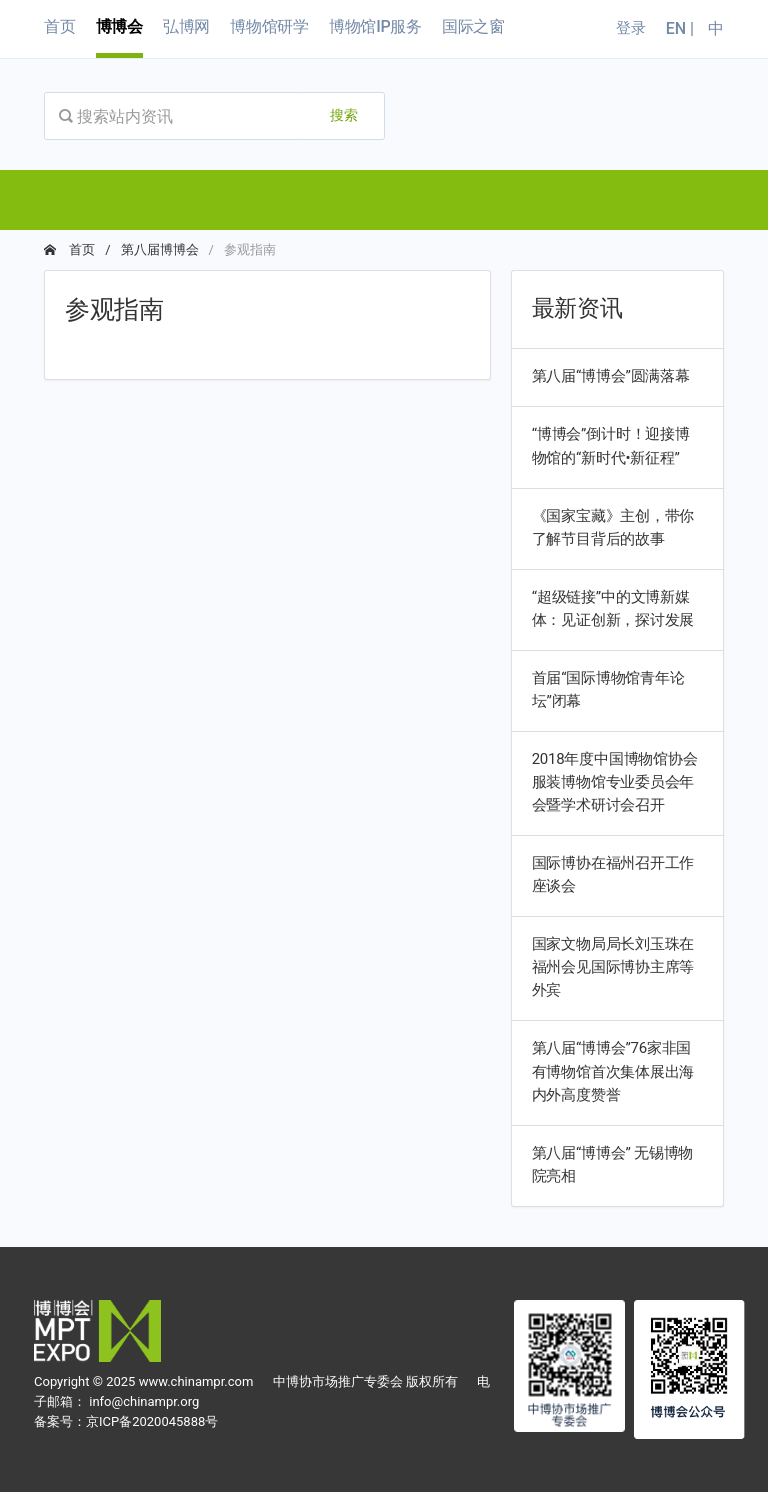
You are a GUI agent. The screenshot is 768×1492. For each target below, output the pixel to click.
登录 (631, 28)
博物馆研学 (269, 26)
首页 (60, 26)
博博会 (119, 26)
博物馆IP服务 (375, 26)
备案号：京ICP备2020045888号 (126, 1421)
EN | (682, 28)
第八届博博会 (160, 249)
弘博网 (186, 26)
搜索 (344, 115)
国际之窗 (473, 26)
